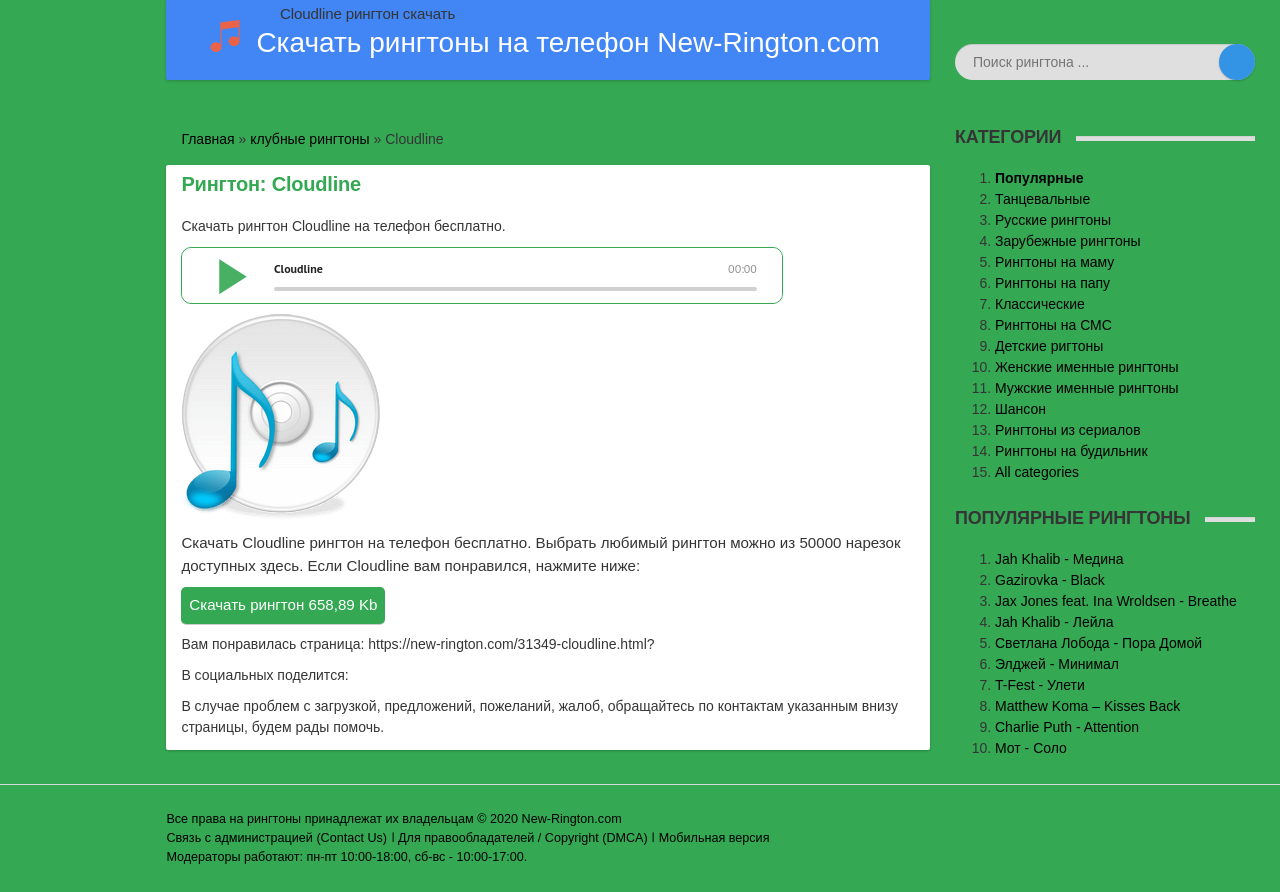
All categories (1037, 472)
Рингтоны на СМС (1053, 325)
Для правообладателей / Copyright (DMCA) (523, 838)
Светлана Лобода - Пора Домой (1098, 643)
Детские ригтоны (1049, 346)
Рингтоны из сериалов (1068, 430)
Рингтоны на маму (1054, 262)
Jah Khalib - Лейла (1054, 622)
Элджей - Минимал (1057, 664)
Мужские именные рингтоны (1087, 388)
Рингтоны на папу (1052, 283)
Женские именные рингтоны (1087, 367)
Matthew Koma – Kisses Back (1087, 706)
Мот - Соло (1031, 748)
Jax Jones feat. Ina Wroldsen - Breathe (1116, 601)
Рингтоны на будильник (1071, 451)
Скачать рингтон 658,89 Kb (283, 604)
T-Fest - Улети (1040, 685)
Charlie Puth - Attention (1067, 727)
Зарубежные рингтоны (1068, 241)
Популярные (1039, 178)
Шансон (1020, 409)
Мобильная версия (714, 838)
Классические (1040, 304)
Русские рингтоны (1053, 220)
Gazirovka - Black (1050, 580)
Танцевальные (1042, 199)
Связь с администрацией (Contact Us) (276, 838)
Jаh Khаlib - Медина (1059, 559)
